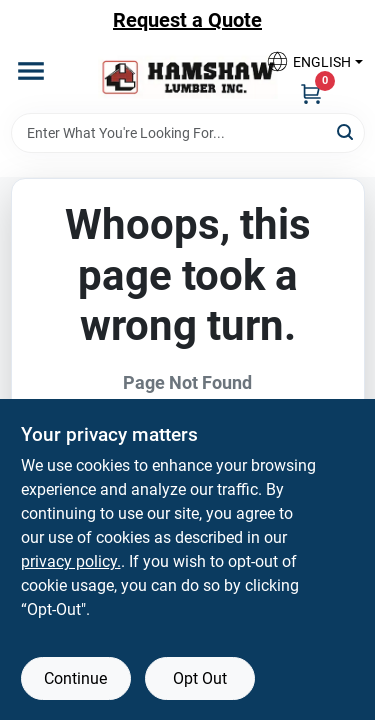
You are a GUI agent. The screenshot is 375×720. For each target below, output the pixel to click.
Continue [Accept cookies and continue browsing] (75, 678)
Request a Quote (187, 20)
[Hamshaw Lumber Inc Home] (188, 76)
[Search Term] (188, 133)
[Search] (346, 131)
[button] (307, 61)
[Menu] (31, 71)
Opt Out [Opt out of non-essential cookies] (200, 678)
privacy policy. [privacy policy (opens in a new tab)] (71, 561)
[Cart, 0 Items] (311, 93)
